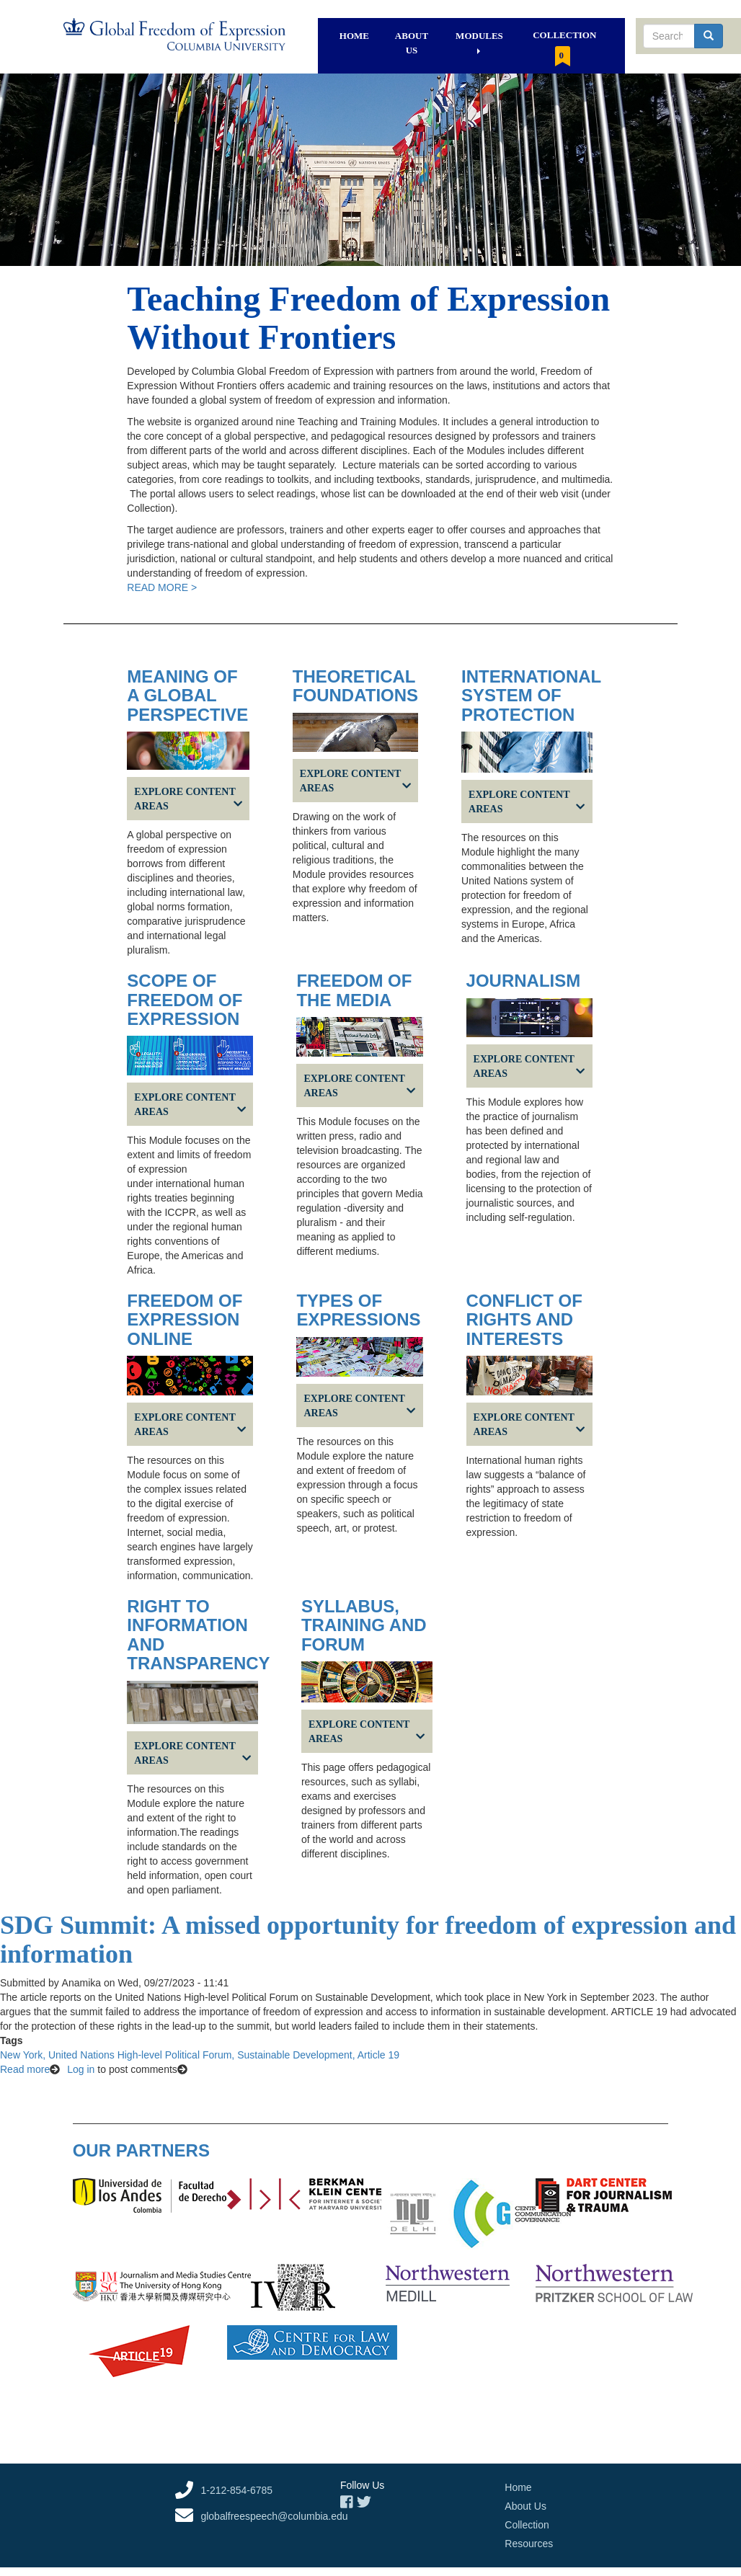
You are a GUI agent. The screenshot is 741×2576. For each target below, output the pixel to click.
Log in (80, 2069)
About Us (411, 42)
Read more (25, 2069)
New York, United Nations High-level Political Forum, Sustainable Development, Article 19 (199, 2055)
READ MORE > (162, 587)
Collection (564, 48)
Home (354, 35)
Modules (479, 42)
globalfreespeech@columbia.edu (273, 2516)
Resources (529, 2543)
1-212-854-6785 (236, 2490)
